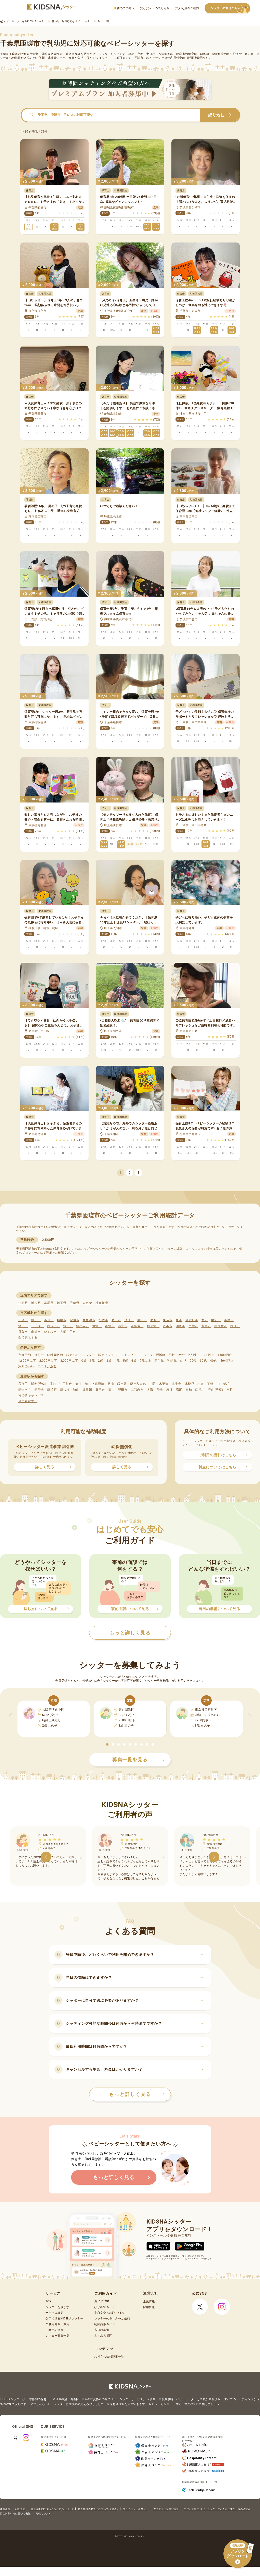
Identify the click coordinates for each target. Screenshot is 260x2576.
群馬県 (49, 1303)
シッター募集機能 (157, 1680)
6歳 (133, 1360)
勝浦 (110, 1384)
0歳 (83, 1360)
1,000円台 (225, 1355)
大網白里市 (68, 1332)
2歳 (100, 1360)
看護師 (161, 1355)
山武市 (36, 1332)
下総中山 (213, 1384)
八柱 (229, 1390)
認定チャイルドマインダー (117, 1355)
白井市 (193, 1326)
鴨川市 (68, 1326)
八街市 (167, 1326)
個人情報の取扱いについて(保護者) (98, 2509)
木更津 (163, 1384)
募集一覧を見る (138, 1760)
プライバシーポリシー (135, 2509)
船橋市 (61, 1320)
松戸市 (103, 1320)
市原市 (229, 1320)
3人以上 (208, 1355)
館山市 (74, 1320)
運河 (53, 1384)
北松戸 (189, 1384)
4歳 (117, 1360)
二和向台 (137, 1390)
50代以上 (227, 1360)
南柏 (188, 1390)
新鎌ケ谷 (24, 1390)
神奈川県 (101, 1303)
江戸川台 (65, 1384)
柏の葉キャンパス (31, 1395)
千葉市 (23, 1320)
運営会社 (5, 2509)
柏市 (205, 1320)
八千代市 (37, 1326)
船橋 (160, 1390)
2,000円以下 (48, 1360)
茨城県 (23, 1303)
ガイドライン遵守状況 (166, 2509)
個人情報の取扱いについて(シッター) (51, 2509)
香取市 (23, 1332)
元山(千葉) (215, 1390)
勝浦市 (216, 1320)
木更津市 (88, 1320)
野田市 (116, 1320)
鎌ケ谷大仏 (138, 1384)
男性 (172, 1355)
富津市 (110, 1326)
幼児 (183, 1360)
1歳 (92, 1360)
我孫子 (23, 1384)
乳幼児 (172, 1360)
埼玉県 (61, 1303)
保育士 (39, 1355)
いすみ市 (50, 1332)
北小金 (176, 1384)
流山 (111, 1390)
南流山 (200, 1390)
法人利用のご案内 (187, 8)
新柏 (226, 1384)
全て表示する (27, 1337)
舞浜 (169, 1390)
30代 (203, 1360)
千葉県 (74, 1303)
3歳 (109, 1360)
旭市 (179, 1320)
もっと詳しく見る (137, 2094)
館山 (76, 1390)
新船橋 (39, 1390)
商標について (43, 2513)
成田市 (142, 1320)
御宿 (78, 1384)
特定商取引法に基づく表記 (15, 2513)
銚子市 (36, 1320)
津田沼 (87, 1390)
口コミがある (47, 1366)
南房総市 (220, 1326)
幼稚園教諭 (55, 1355)
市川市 (49, 1320)
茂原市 (129, 1320)
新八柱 (65, 1390)
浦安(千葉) (38, 1384)
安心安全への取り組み (155, 8)
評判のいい (26, 1366)
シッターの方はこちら (230, 8)
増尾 (179, 1390)
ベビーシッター (100, 53)
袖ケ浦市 (153, 1326)
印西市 (180, 1326)
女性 (182, 1355)
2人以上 (194, 1355)
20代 (193, 1360)
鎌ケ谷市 (82, 1326)
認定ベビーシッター (80, 1355)
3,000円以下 (69, 1360)
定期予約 (24, 1355)
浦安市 (122, 1326)
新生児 (159, 1360)
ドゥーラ (146, 1355)
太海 (150, 1390)
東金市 (167, 1320)
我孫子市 (53, 1326)
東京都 (87, 1303)
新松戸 (52, 1390)
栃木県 (36, 1303)
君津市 (97, 1326)
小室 (200, 1384)
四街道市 (137, 1326)
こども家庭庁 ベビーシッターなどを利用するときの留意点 (217, 2509)
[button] (107, 1744)
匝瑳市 (235, 1326)
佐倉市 (155, 1320)
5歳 (125, 1360)
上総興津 (97, 1384)
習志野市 (191, 1320)
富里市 (206, 1326)
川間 (152, 1384)
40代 (213, 1360)
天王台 (100, 1390)
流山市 (23, 1326)
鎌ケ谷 (122, 1384)
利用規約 (20, 2509)
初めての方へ (124, 8)
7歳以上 (145, 1360)
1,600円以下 (27, 1360)
